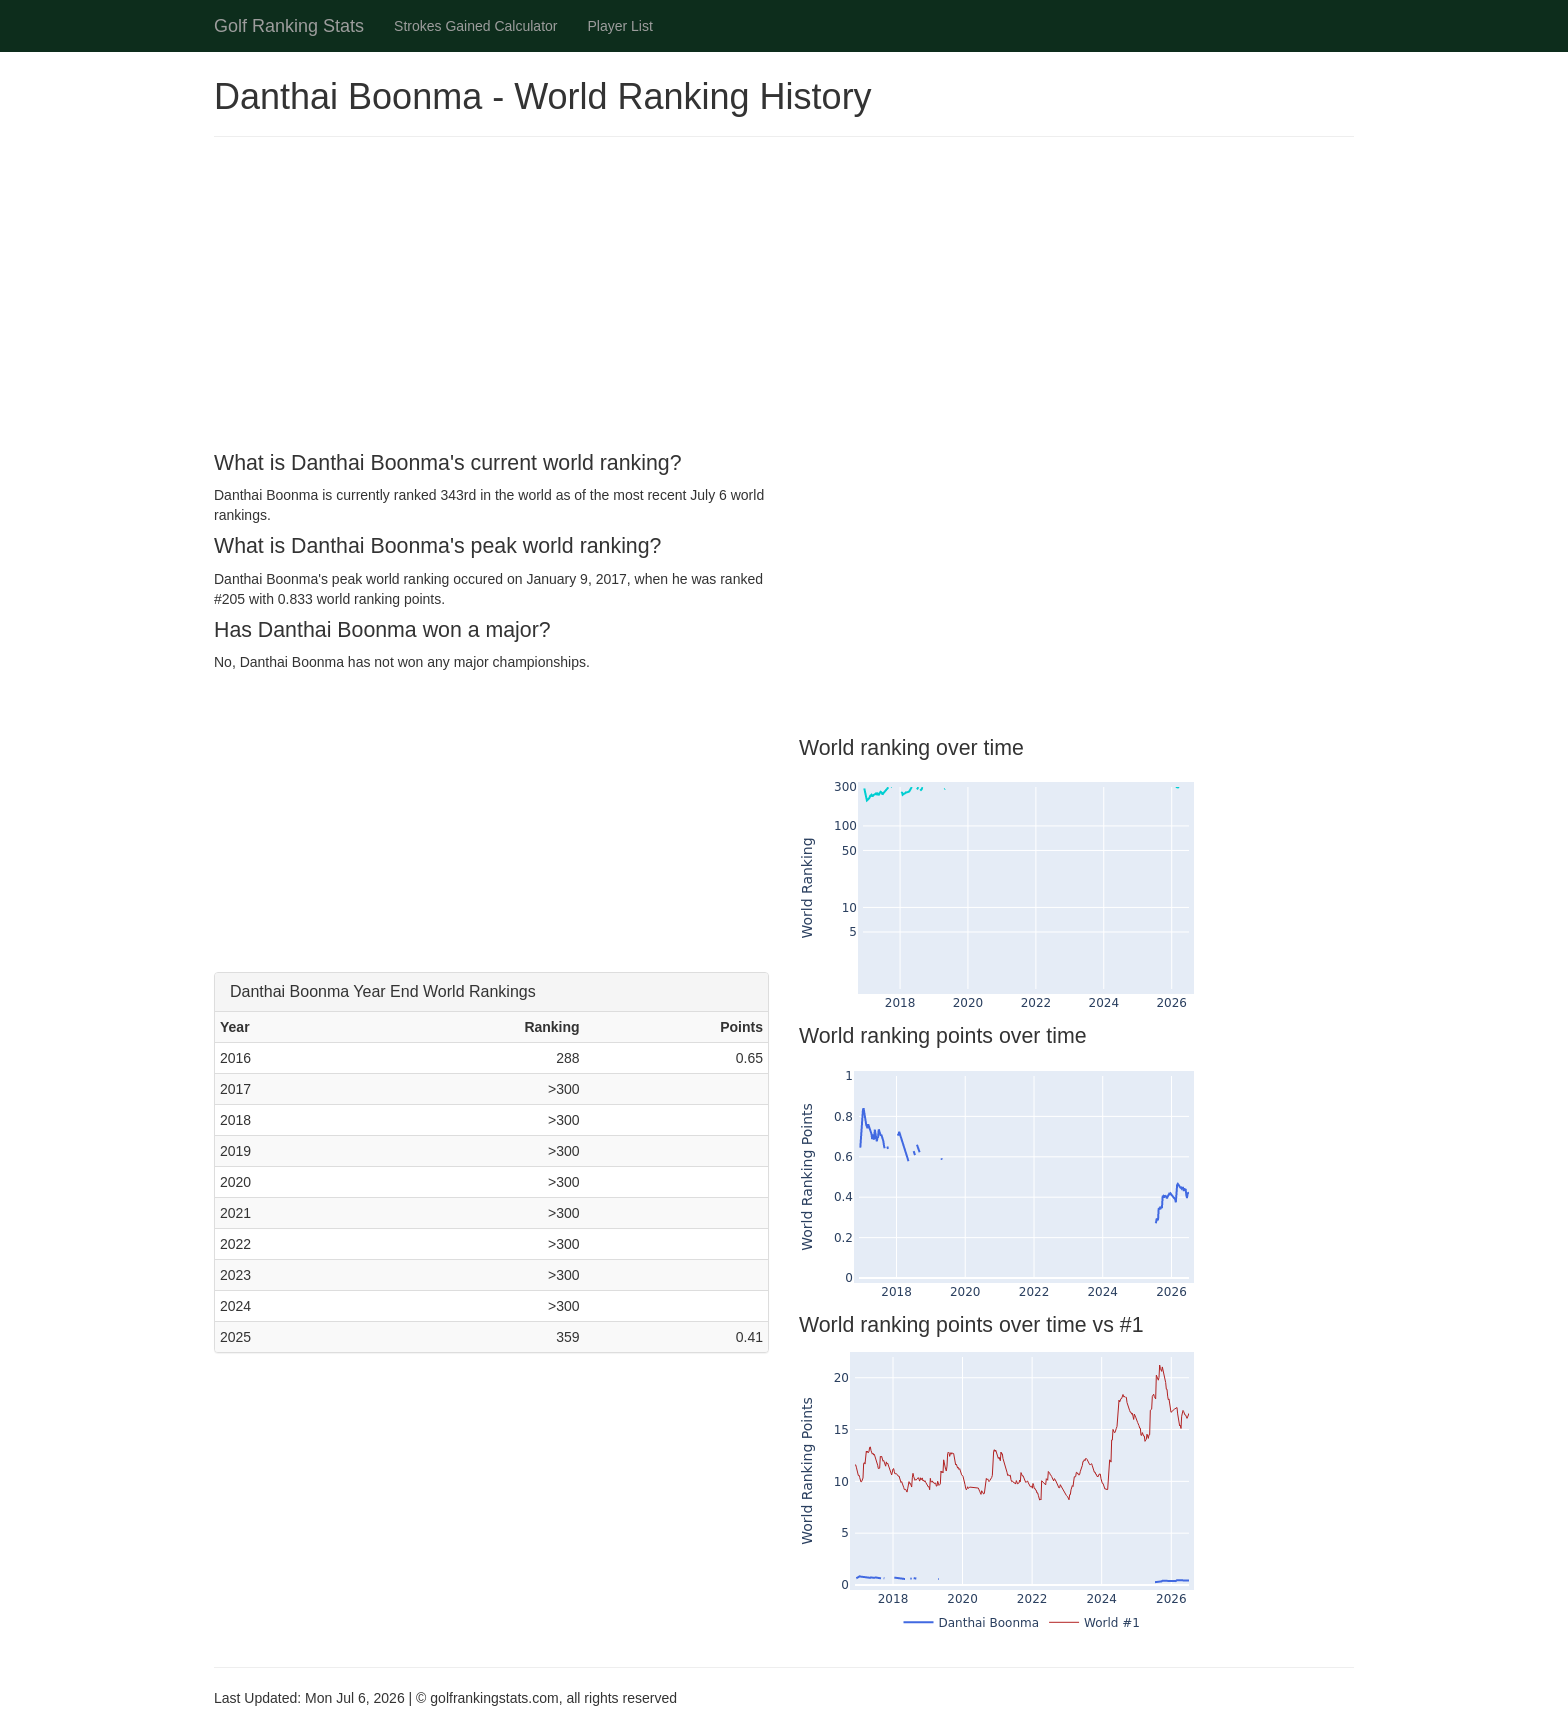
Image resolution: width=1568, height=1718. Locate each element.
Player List (620, 26)
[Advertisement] (784, 297)
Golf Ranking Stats (289, 26)
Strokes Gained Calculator (475, 26)
